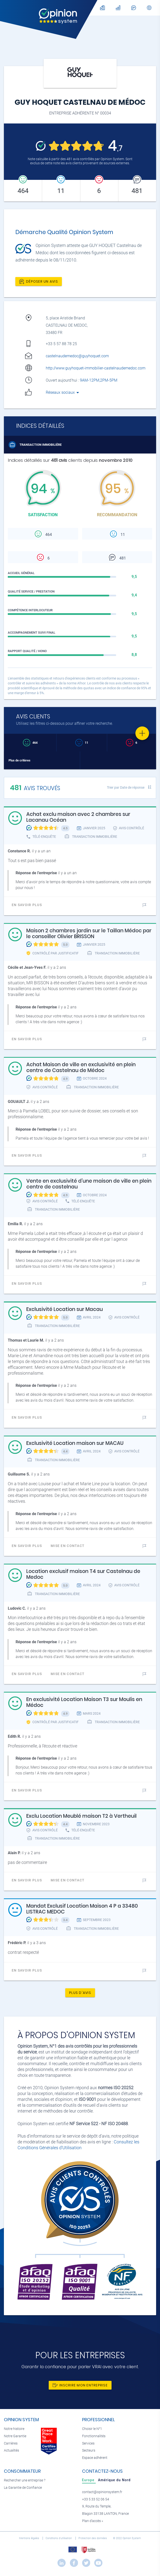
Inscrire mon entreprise (80, 2385)
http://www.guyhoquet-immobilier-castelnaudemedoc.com (95, 368)
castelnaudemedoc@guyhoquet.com (77, 356)
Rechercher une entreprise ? (24, 2480)
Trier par (125, 787)
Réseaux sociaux (63, 392)
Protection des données (93, 2538)
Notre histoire (14, 2429)
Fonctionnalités (93, 2436)
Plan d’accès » (92, 2521)
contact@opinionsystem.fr (102, 2492)
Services (88, 2443)
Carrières (11, 2443)
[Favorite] (142, 733)
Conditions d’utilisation (59, 2538)
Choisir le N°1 (92, 2429)
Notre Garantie (15, 2436)
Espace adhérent (94, 2458)
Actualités (11, 2450)
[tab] (89, 2480)
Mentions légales (29, 2538)
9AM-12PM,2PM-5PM (99, 380)
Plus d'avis (80, 1992)
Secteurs (88, 2450)
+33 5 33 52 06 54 (95, 2499)
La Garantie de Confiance (23, 2488)
